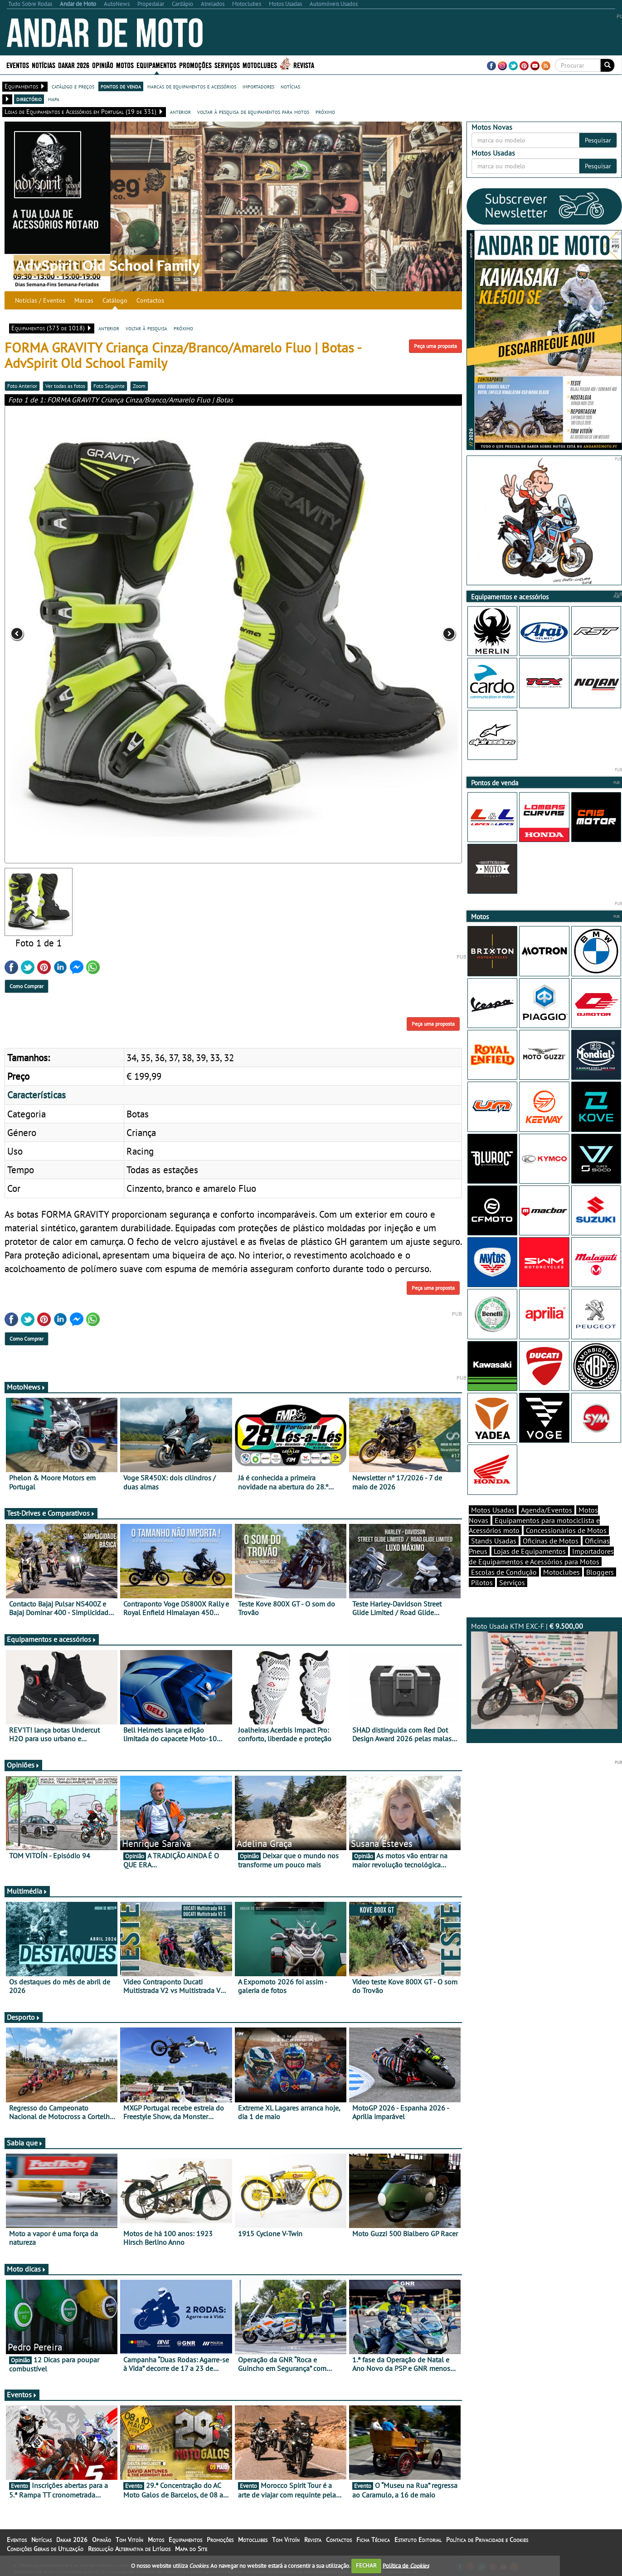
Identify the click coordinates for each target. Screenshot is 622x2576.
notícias (290, 86)
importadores (258, 86)
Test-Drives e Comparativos (51, 1513)
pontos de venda (121, 86)
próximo (325, 112)
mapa (53, 99)
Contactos (150, 300)
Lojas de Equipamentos (530, 1551)
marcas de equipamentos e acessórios (191, 86)
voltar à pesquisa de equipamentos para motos (253, 112)
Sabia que (25, 2142)
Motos (125, 65)
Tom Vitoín (129, 2540)
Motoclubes (260, 65)
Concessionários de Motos (566, 1530)
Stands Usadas (493, 1540)
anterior (180, 112)
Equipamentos (156, 65)
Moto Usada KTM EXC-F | (544, 1675)
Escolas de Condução (504, 1572)
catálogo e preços (73, 86)
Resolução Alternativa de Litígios (129, 2549)
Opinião (102, 65)
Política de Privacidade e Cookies (487, 2540)
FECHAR (366, 2565)
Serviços (227, 65)
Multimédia (27, 1890)
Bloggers (600, 1572)
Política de (406, 2565)
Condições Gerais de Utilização (45, 2549)
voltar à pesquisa (146, 328)
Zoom (139, 385)
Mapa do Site (191, 2549)
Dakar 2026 (73, 65)
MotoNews (26, 1386)
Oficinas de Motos (550, 1540)
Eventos (17, 65)
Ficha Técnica (373, 2540)
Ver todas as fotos (65, 385)
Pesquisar (598, 140)
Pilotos (482, 1582)
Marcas (83, 300)
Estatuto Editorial (418, 2540)
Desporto (23, 2017)
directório (29, 99)
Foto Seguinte (109, 385)
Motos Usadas (493, 1509)
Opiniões (23, 1764)
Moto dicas (26, 2268)
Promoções (195, 65)
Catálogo (114, 300)
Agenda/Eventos (546, 1509)
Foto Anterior (22, 385)
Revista (303, 65)
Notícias (43, 65)
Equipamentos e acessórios (52, 1639)
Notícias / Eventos (40, 300)
